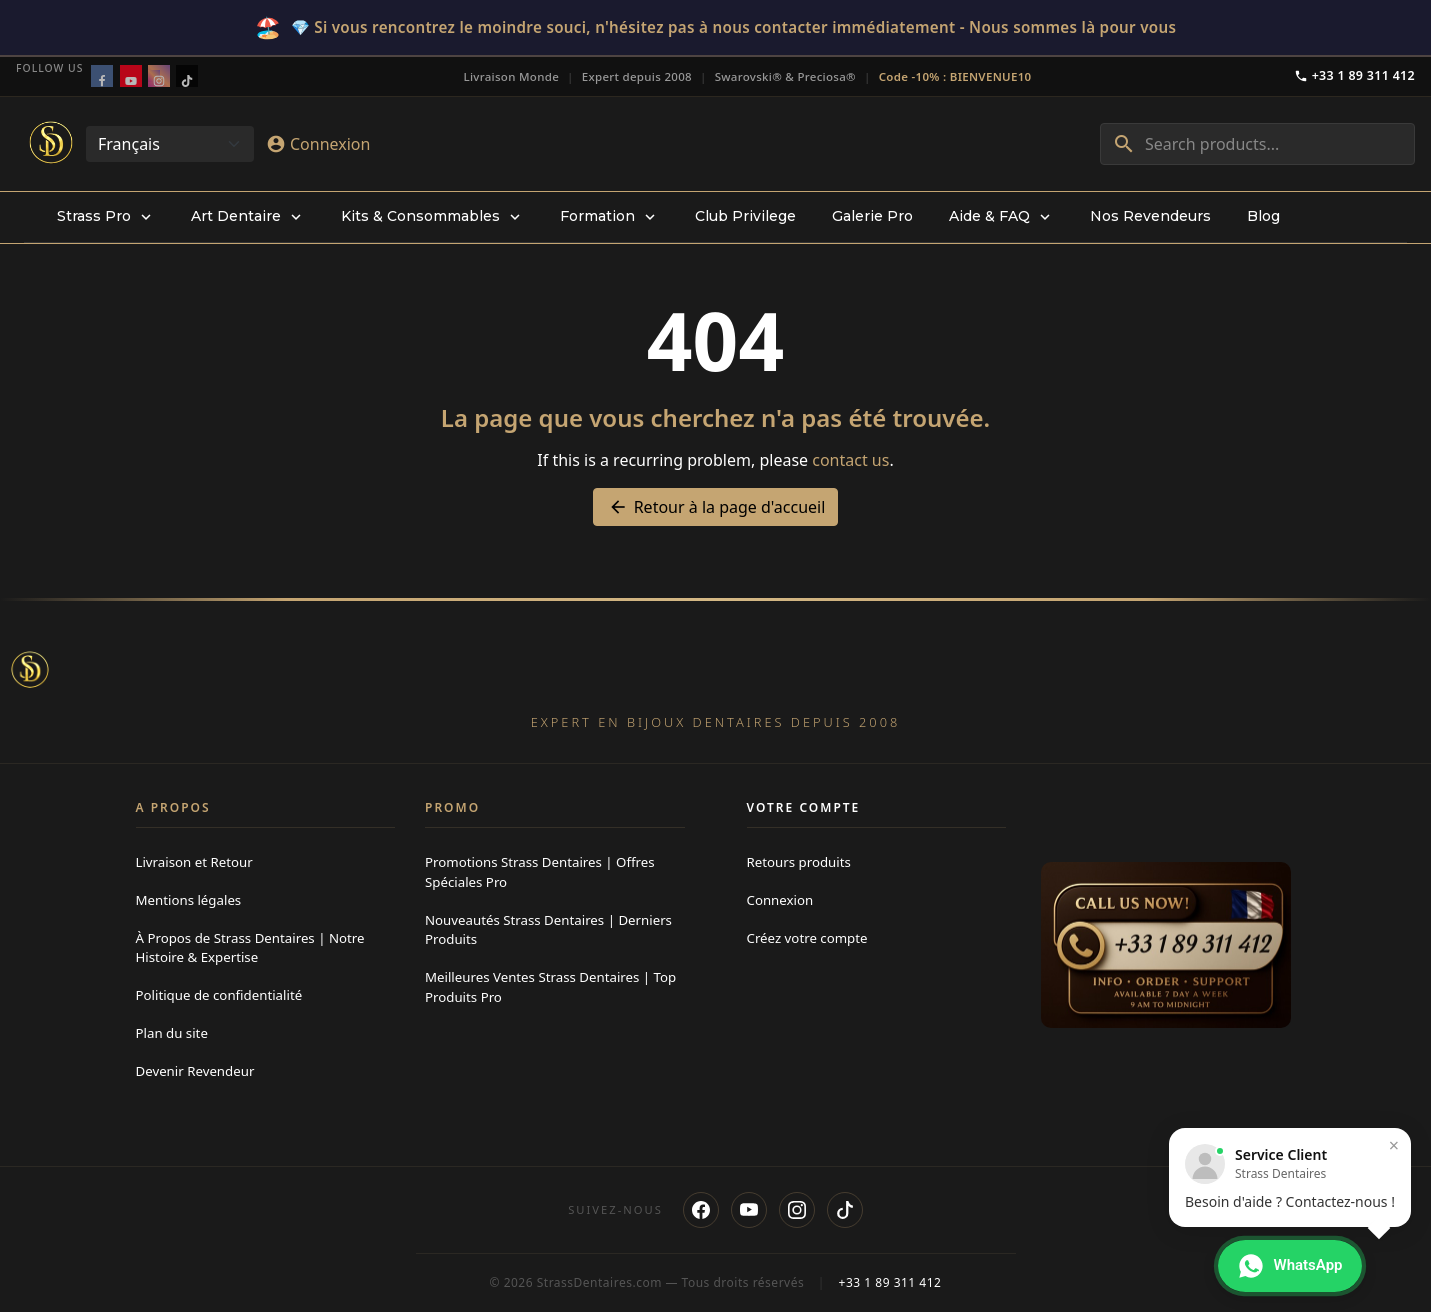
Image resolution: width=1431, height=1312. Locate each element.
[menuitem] (106, 217)
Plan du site (172, 1033)
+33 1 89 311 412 (1354, 75)
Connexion (780, 900)
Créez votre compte (807, 938)
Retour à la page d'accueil (716, 507)
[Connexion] (318, 144)
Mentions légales (189, 900)
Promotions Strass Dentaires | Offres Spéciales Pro (540, 872)
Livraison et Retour (194, 862)
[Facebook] (701, 1210)
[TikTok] (845, 1210)
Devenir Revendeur (195, 1071)
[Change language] (170, 144)
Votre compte (804, 807)
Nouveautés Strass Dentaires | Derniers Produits (548, 930)
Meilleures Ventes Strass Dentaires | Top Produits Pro (550, 987)
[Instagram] (797, 1210)
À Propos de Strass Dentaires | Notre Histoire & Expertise (250, 948)
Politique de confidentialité (219, 995)
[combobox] (1257, 144)
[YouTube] (749, 1210)
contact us (850, 460)
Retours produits (799, 862)
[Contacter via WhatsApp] (1289, 1266)
